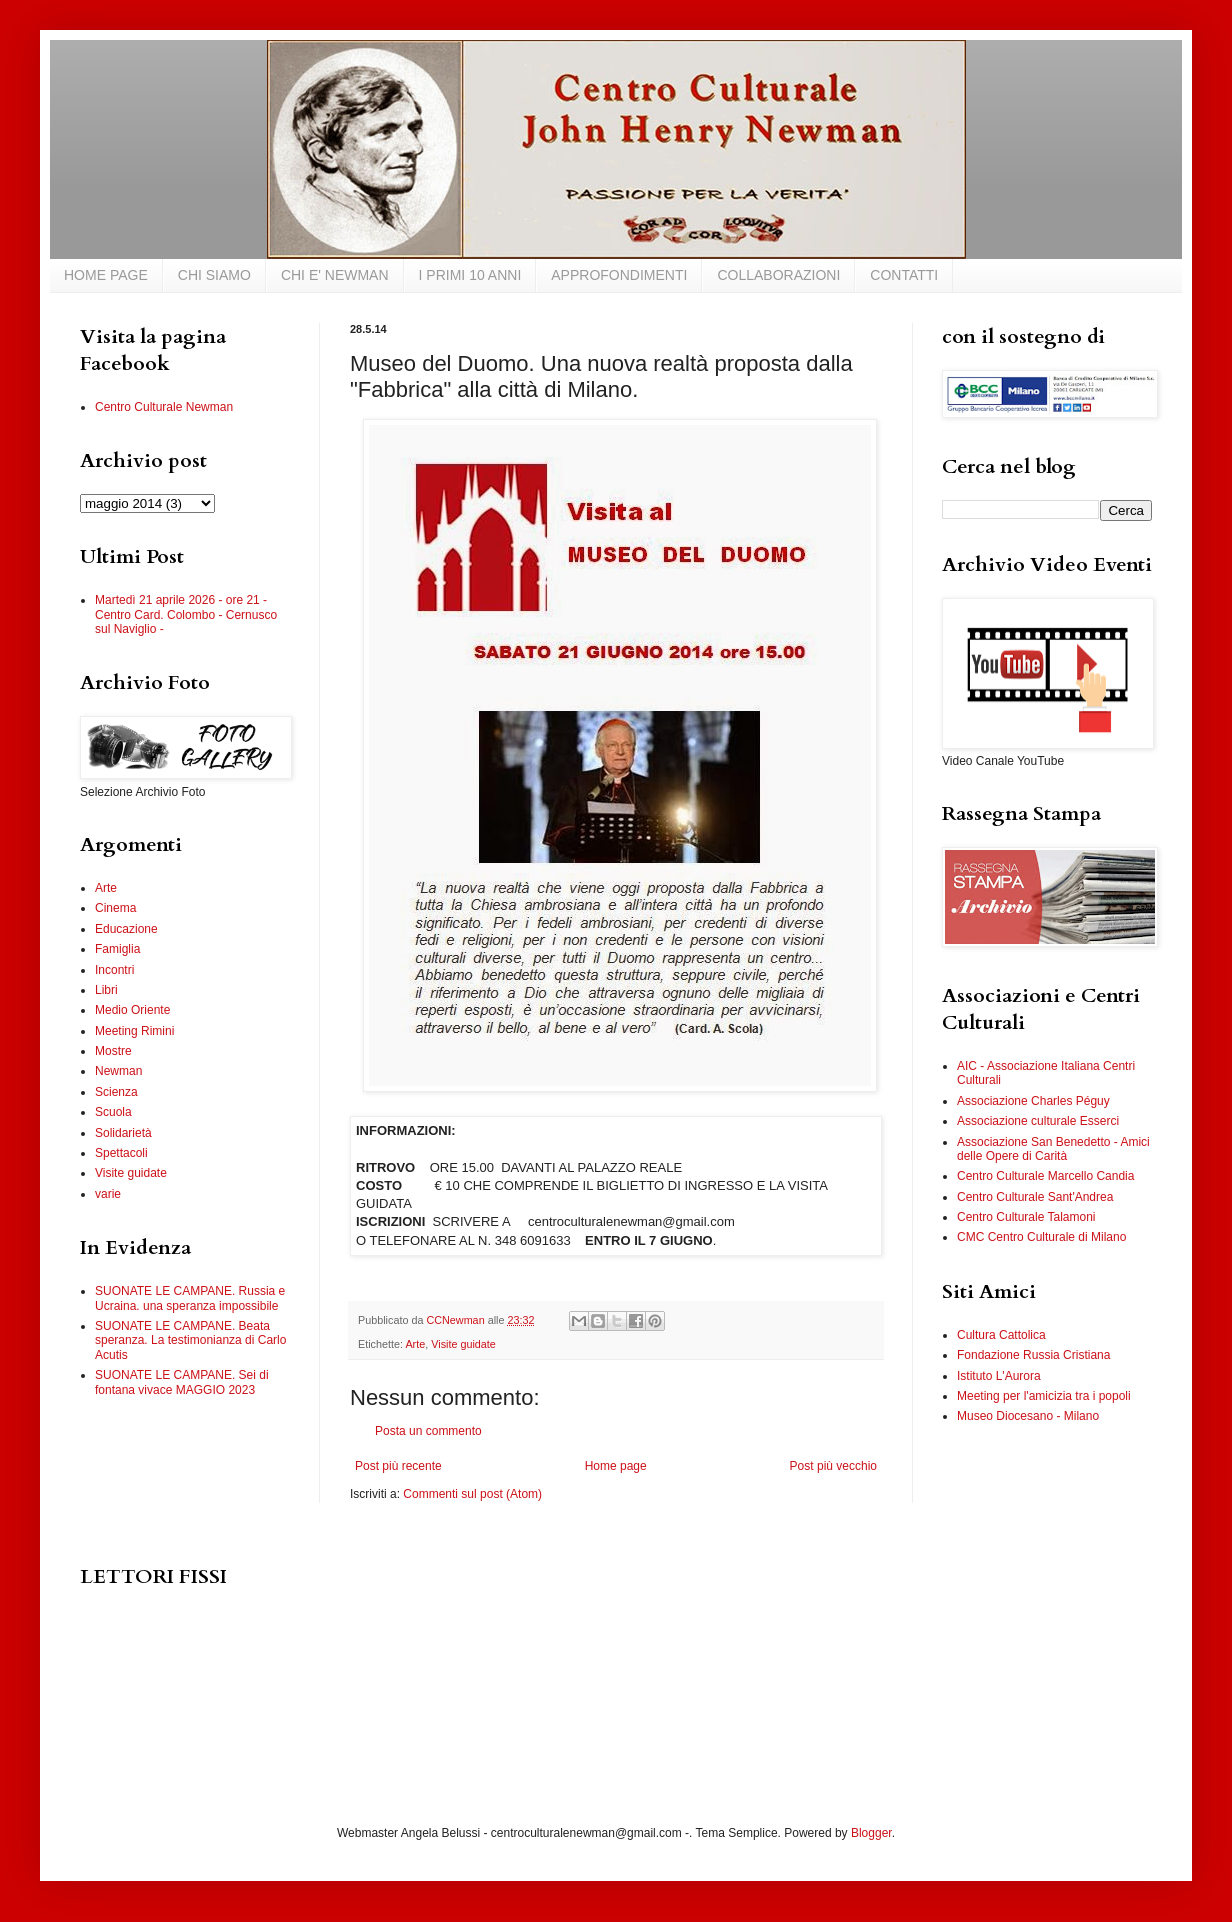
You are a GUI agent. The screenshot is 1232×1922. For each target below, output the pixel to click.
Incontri (114, 970)
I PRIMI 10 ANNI (470, 275)
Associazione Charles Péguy (1033, 1101)
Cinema (115, 908)
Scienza (116, 1092)
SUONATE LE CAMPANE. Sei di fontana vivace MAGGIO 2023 (182, 1382)
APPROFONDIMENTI (619, 275)
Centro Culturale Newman (164, 407)
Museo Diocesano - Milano (1028, 1416)
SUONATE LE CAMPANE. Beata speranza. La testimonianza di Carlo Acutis (190, 1340)
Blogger (871, 1833)
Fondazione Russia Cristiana (1033, 1355)
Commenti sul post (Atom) (472, 1494)
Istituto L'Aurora (999, 1376)
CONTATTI (904, 275)
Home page (616, 1466)
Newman (118, 1071)
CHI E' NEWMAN (335, 275)
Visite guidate (463, 1344)
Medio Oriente (132, 1010)
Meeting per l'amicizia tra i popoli (1044, 1396)
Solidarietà (123, 1133)
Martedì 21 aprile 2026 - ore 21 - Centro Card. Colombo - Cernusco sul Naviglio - (186, 614)
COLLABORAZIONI (778, 275)
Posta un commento (428, 1431)
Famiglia (117, 949)
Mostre (113, 1051)
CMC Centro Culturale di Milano (1041, 1237)
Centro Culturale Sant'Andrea (1035, 1197)
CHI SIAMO (214, 275)
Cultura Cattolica (1001, 1335)
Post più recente (398, 1466)
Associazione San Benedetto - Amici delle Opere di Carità (1053, 1149)
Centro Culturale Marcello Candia (1045, 1176)
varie (108, 1194)
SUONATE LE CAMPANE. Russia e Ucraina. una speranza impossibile (190, 1298)
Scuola (113, 1112)
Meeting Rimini (134, 1031)
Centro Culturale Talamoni (1026, 1217)
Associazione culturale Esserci (1038, 1121)
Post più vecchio (833, 1466)
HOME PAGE (106, 275)
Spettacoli (121, 1153)
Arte (415, 1344)
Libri (106, 990)
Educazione (126, 929)
